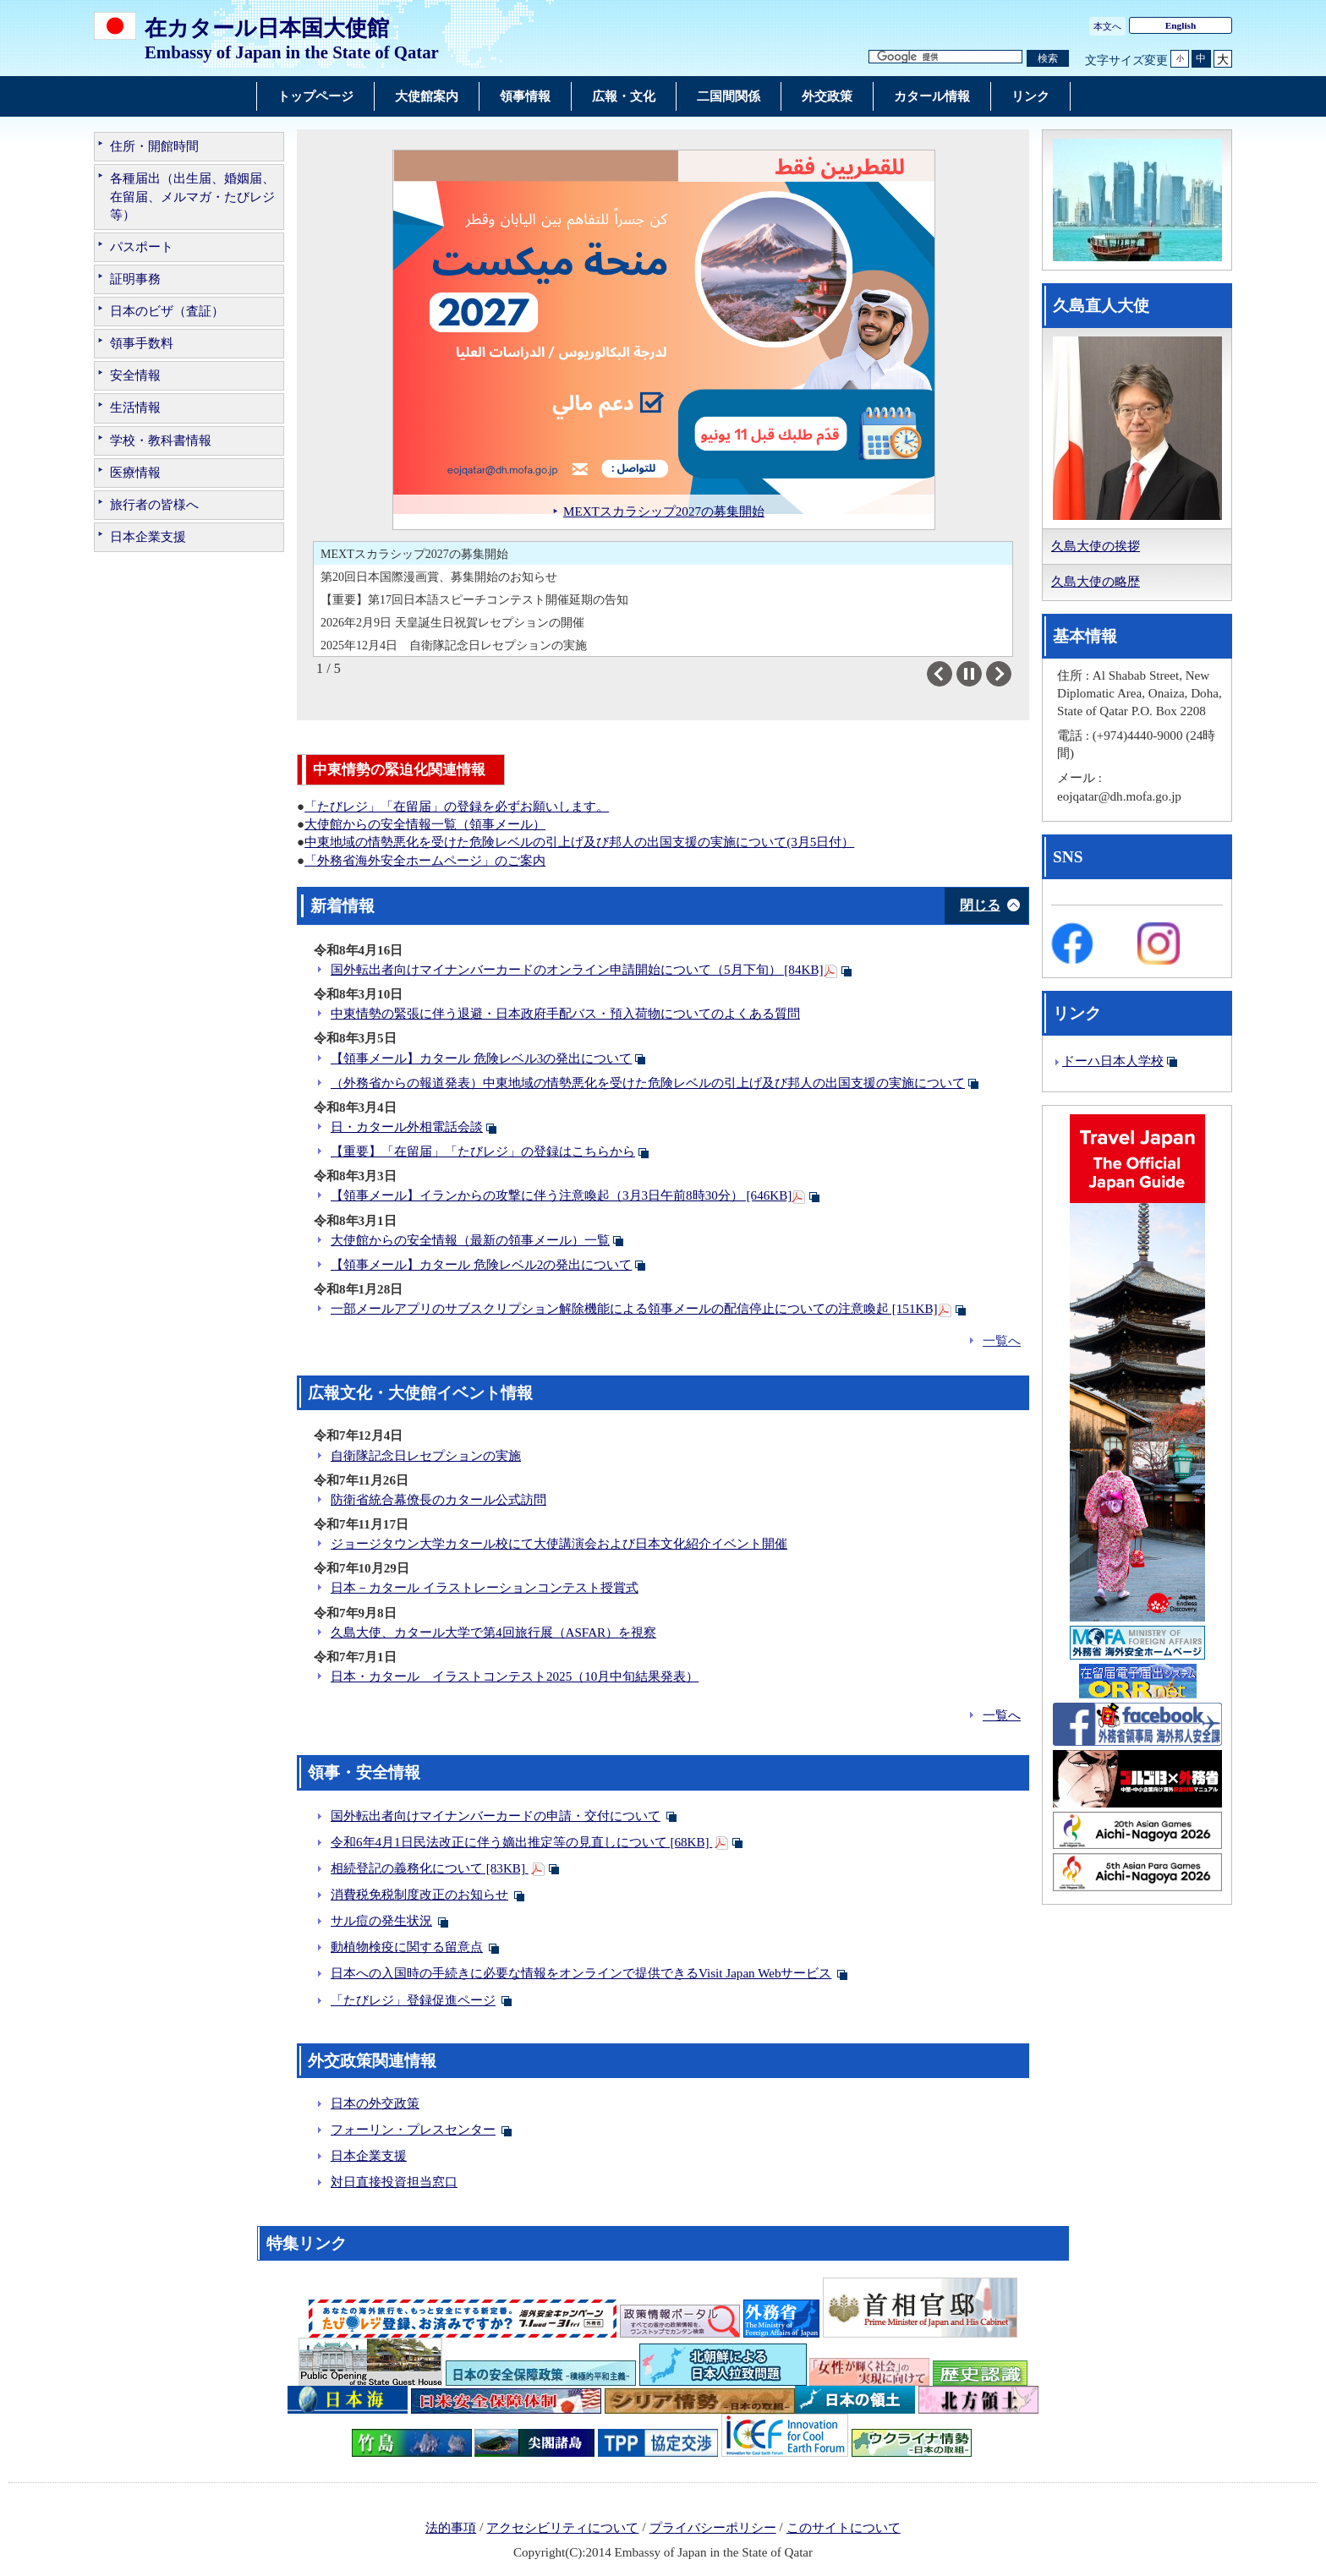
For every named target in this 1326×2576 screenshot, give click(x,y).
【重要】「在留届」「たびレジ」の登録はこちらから (483, 1151)
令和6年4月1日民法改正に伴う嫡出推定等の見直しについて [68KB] (521, 1842)
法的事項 (450, 2528)
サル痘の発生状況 (381, 1921)
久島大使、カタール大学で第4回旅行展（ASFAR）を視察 (493, 1632)
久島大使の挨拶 (1095, 546)
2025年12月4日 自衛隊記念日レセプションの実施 (454, 645)
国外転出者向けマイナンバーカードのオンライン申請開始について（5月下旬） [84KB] (577, 969)
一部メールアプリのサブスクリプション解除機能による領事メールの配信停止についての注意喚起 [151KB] (634, 1308)
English (1181, 25)
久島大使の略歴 (1095, 581)
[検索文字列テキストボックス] (945, 57)
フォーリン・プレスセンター (413, 2129)
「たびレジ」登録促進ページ (413, 2000)
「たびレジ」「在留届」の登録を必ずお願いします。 (456, 806)
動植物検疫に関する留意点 (407, 1947)
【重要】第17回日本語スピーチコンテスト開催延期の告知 (474, 599)
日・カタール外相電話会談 (407, 1127)
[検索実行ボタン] (1048, 59)
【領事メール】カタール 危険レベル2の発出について (481, 1265)
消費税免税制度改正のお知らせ (419, 1894)
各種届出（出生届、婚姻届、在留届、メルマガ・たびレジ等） (192, 196)
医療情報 (135, 472)
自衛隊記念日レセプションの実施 (426, 1456)
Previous (951, 673)
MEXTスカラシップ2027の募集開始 (414, 554)
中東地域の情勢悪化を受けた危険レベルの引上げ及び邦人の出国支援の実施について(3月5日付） (579, 842)
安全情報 (135, 375)
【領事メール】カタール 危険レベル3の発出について (481, 1058)
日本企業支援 (148, 537)
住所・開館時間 (154, 146)
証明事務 (135, 279)
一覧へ (1002, 1341)
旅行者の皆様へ (154, 504)
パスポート (141, 247)
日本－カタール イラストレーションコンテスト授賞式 (484, 1587)
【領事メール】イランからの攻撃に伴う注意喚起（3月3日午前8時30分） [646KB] (561, 1195)
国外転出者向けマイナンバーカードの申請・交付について (495, 1816)
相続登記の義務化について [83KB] (430, 1868)
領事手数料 (141, 343)
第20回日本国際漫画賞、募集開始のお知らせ (439, 576)
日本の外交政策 (375, 2103)
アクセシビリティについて (562, 2528)
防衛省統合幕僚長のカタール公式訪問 (438, 1500)
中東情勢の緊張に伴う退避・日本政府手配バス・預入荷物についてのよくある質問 (565, 1013)
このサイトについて (843, 2528)
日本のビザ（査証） (167, 311)
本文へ (1107, 26)
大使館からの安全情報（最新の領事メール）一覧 (470, 1240)
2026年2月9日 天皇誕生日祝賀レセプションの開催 (452, 622)
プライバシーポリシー (712, 2528)
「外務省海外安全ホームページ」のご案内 (424, 860)
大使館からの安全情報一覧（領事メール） (424, 824)
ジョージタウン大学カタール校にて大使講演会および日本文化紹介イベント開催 (559, 1544)
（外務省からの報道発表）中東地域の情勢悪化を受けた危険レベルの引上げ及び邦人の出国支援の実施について (648, 1083)
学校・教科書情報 (160, 440)
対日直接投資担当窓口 (394, 2182)
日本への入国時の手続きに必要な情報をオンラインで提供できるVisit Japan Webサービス (581, 1973)
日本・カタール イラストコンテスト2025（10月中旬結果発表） (515, 1676)
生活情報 (135, 407)
